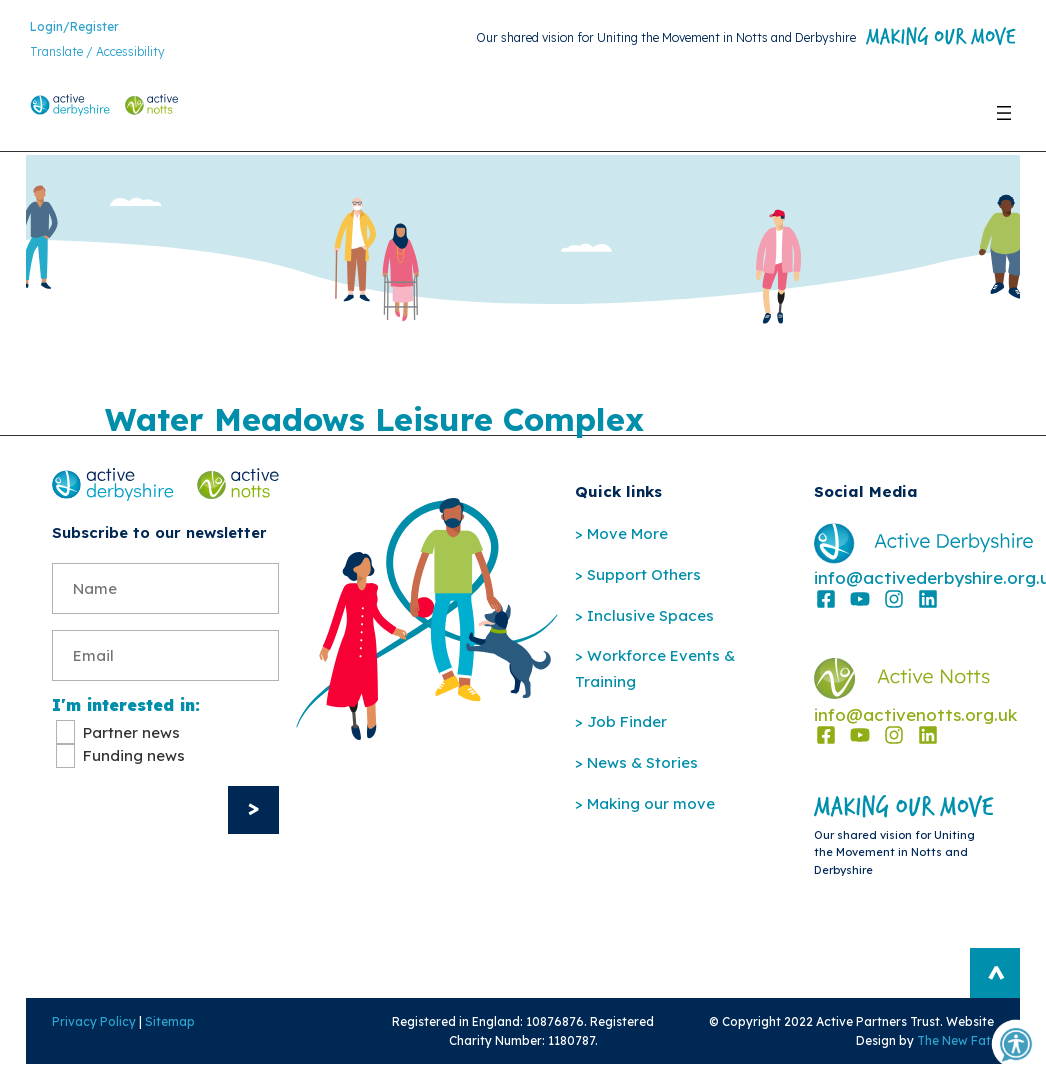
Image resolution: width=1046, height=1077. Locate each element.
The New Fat (970, 1050)
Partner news (131, 741)
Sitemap (154, 1031)
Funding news (134, 764)
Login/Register (74, 29)
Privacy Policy (78, 1031)
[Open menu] (1004, 122)
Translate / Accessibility (97, 55)
